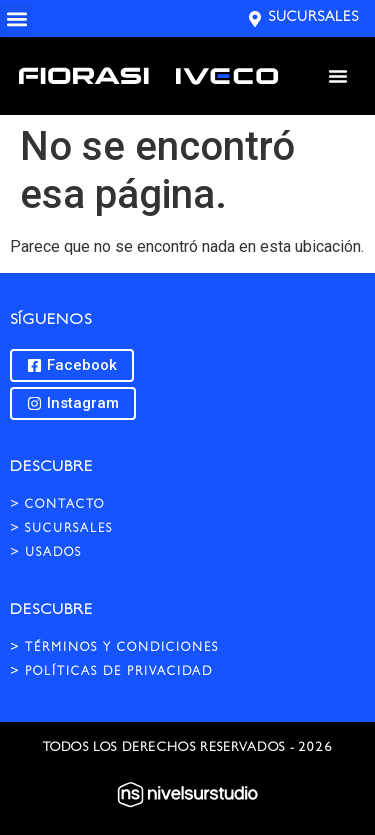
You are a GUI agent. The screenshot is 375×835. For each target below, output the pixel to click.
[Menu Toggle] (338, 76)
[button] (16, 18)
